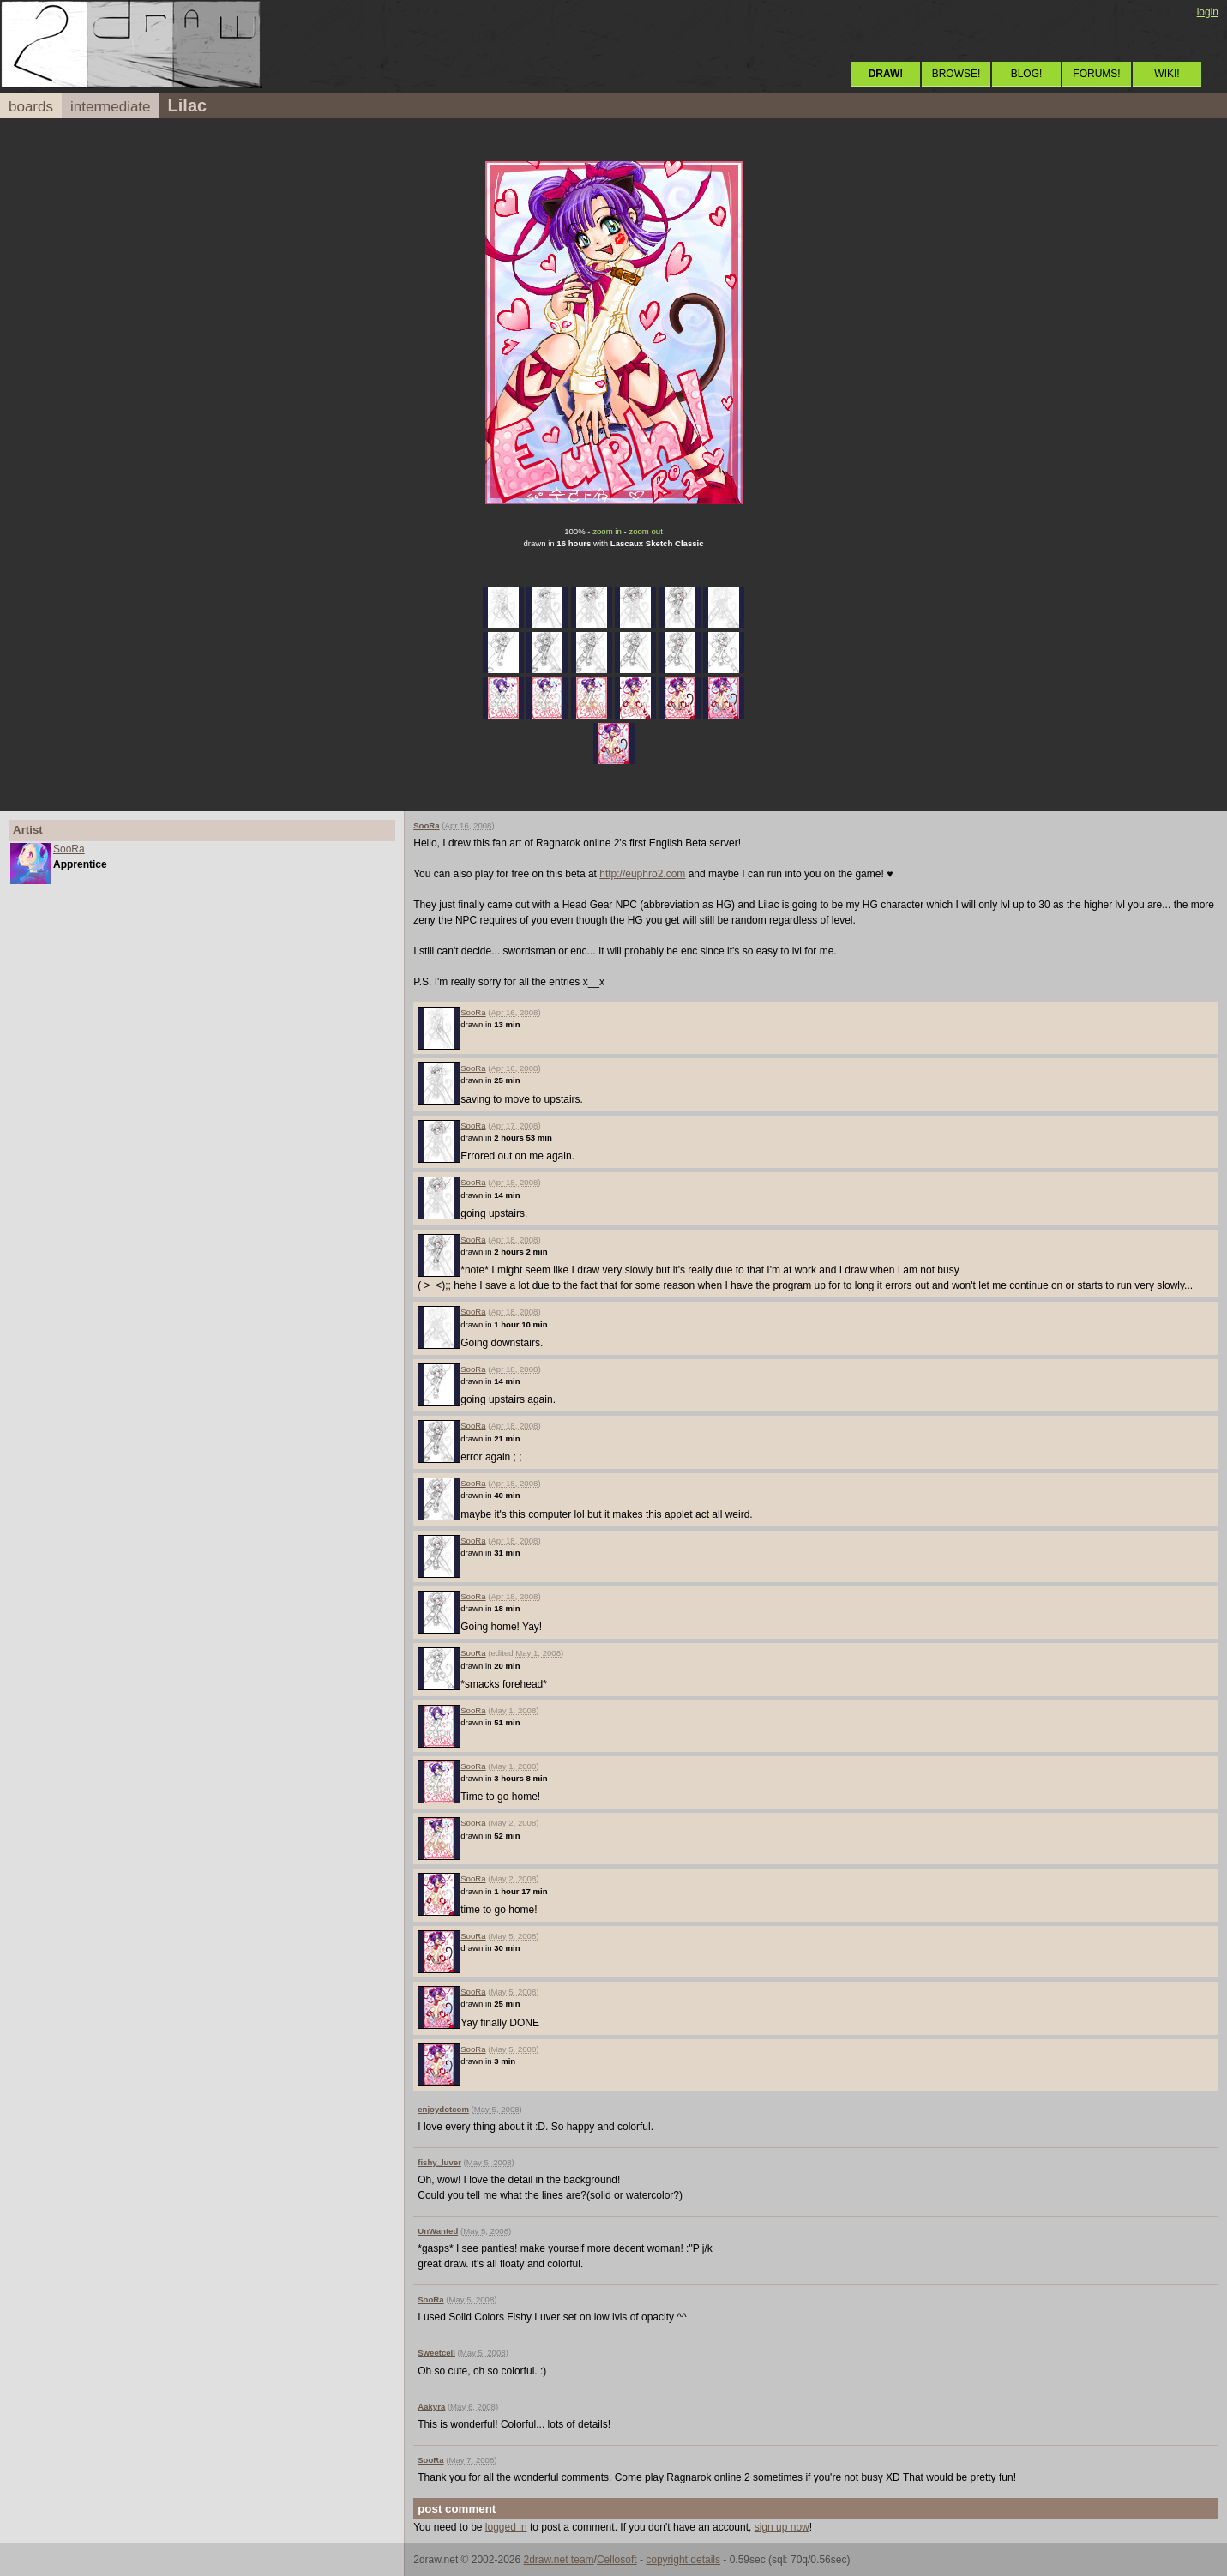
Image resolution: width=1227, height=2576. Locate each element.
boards (31, 107)
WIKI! (1166, 74)
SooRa (69, 849)
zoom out (645, 531)
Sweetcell (436, 2352)
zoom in (607, 531)
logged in (506, 2527)
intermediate (110, 107)
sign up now (782, 2527)
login (1207, 12)
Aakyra (431, 2406)
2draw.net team (559, 2560)
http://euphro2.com (642, 874)
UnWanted (438, 2231)
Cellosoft (617, 2560)
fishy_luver (439, 2162)
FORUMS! (1096, 74)
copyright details (683, 2560)
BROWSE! (956, 74)
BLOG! (1027, 74)
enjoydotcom (443, 2109)
